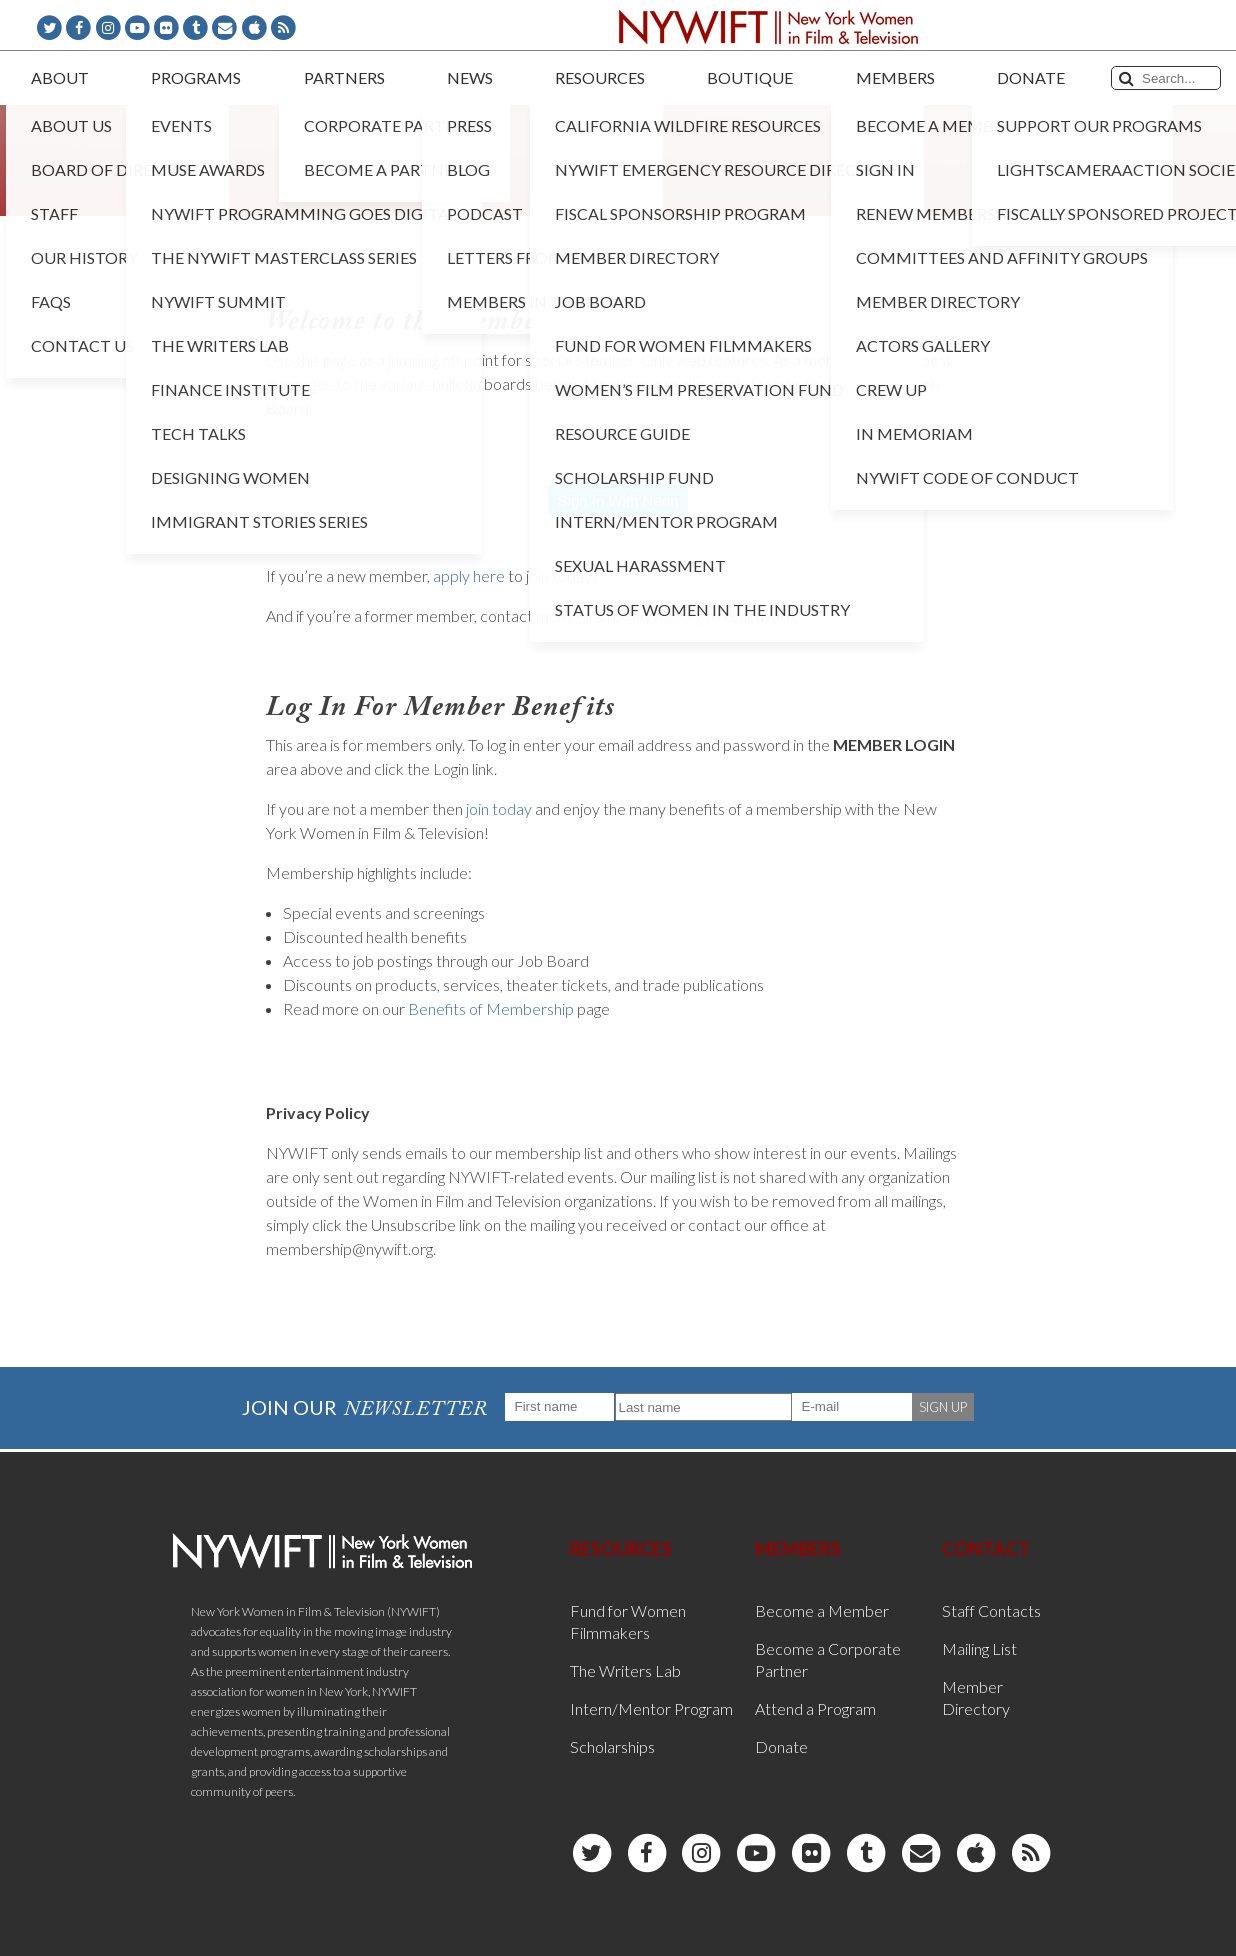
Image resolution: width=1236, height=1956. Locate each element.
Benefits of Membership (491, 1008)
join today (499, 808)
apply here (469, 575)
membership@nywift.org (619, 615)
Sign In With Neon (618, 500)
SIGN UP (943, 1407)
